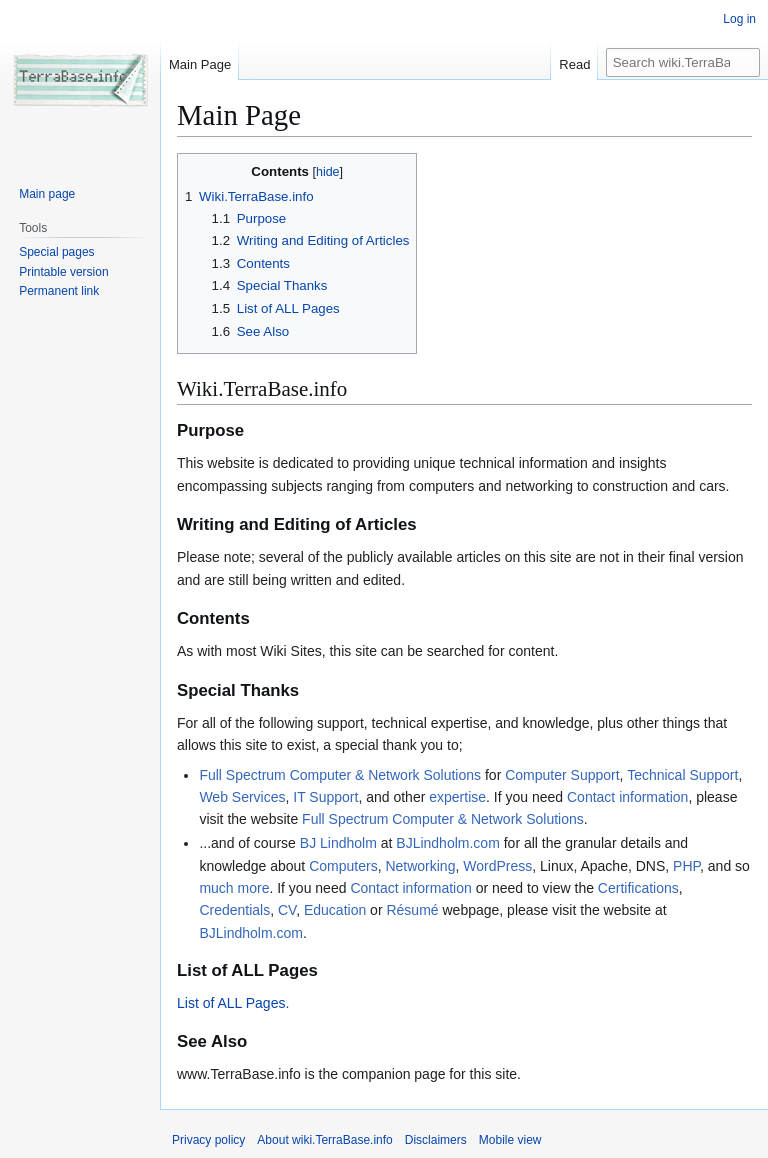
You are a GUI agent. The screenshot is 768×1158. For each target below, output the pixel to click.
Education (335, 910)
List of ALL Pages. (233, 1003)
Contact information (627, 797)
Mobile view (510, 1140)
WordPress (497, 866)
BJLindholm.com (448, 843)
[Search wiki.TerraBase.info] (683, 62)
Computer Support (562, 775)
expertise (457, 797)
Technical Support (682, 775)
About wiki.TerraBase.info (324, 1140)
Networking (420, 866)
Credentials (234, 910)
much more (234, 888)
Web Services (242, 797)
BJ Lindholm (338, 843)
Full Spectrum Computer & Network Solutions (340, 775)
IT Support (325, 797)
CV (287, 910)
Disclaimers (436, 1140)
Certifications (638, 888)
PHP (686, 866)
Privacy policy (208, 1140)
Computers (343, 866)
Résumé (412, 910)
